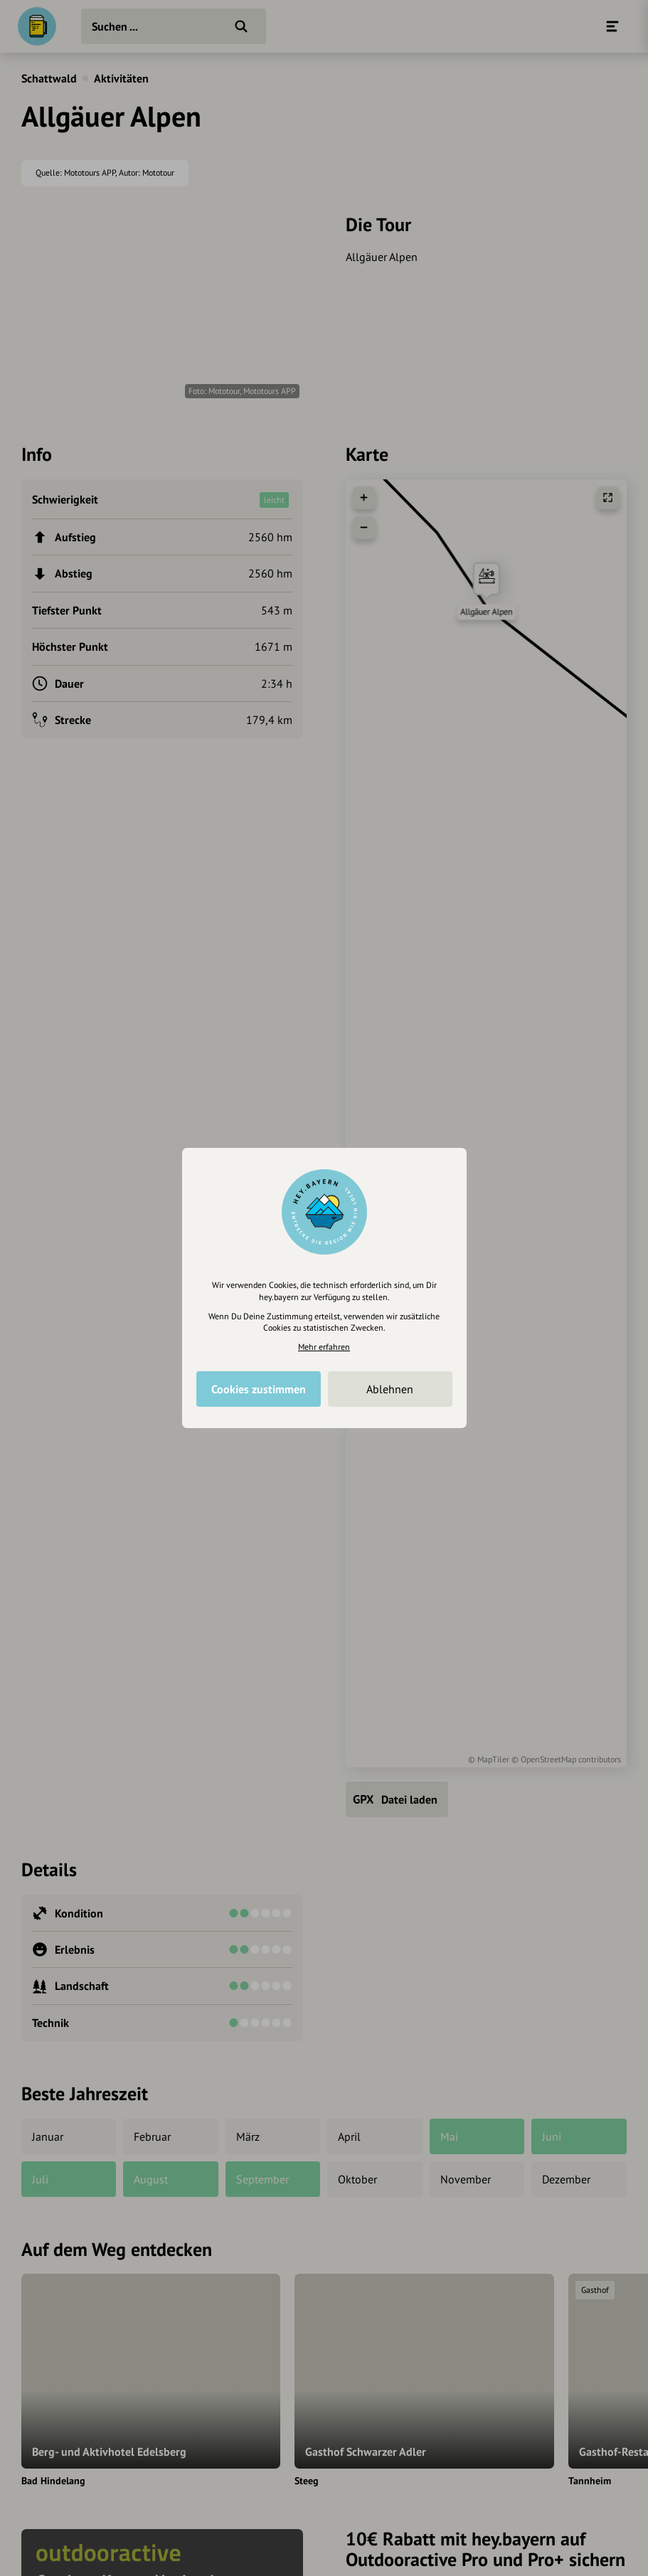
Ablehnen (389, 1389)
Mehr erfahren (324, 1346)
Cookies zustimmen (258, 1389)
